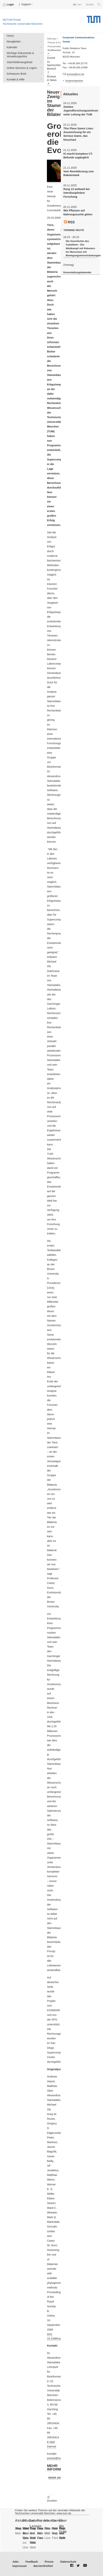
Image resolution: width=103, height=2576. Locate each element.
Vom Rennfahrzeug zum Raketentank (78, 173)
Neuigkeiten (40, 41)
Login (9, 4)
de (74, 4)
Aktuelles (21, 2520)
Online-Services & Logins (40, 67)
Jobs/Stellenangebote (40, 61)
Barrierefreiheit (43, 2565)
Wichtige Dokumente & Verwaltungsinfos (40, 52)
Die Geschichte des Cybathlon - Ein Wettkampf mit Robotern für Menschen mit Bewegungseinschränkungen (81, 248)
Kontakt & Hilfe (40, 79)
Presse (49, 2561)
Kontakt (35, 2528)
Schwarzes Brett (40, 73)
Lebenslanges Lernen (35, 2523)
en (79, 4)
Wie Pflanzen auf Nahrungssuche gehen (77, 212)
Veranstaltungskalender (77, 272)
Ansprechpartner (74, 80)
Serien (20, 2528)
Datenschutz (68, 2561)
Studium (28, 2520)
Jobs (15, 2561)
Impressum (19, 2565)
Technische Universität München (93, 18)
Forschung (43, 2520)
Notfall (63, 2528)
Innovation (50, 2520)
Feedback (31, 2561)
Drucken (52, 2499)
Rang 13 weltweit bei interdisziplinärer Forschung (76, 193)
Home (10, 35)
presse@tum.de (56, 2458)
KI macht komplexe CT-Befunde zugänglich (78, 155)
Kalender (40, 47)
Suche (93, 4)
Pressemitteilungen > (58, 46)
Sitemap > (52, 38)
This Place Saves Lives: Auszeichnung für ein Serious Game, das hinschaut (78, 134)
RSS (69, 222)
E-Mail (51, 2442)
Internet (51, 2446)
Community (57, 2520)
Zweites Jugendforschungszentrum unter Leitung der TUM (80, 110)
